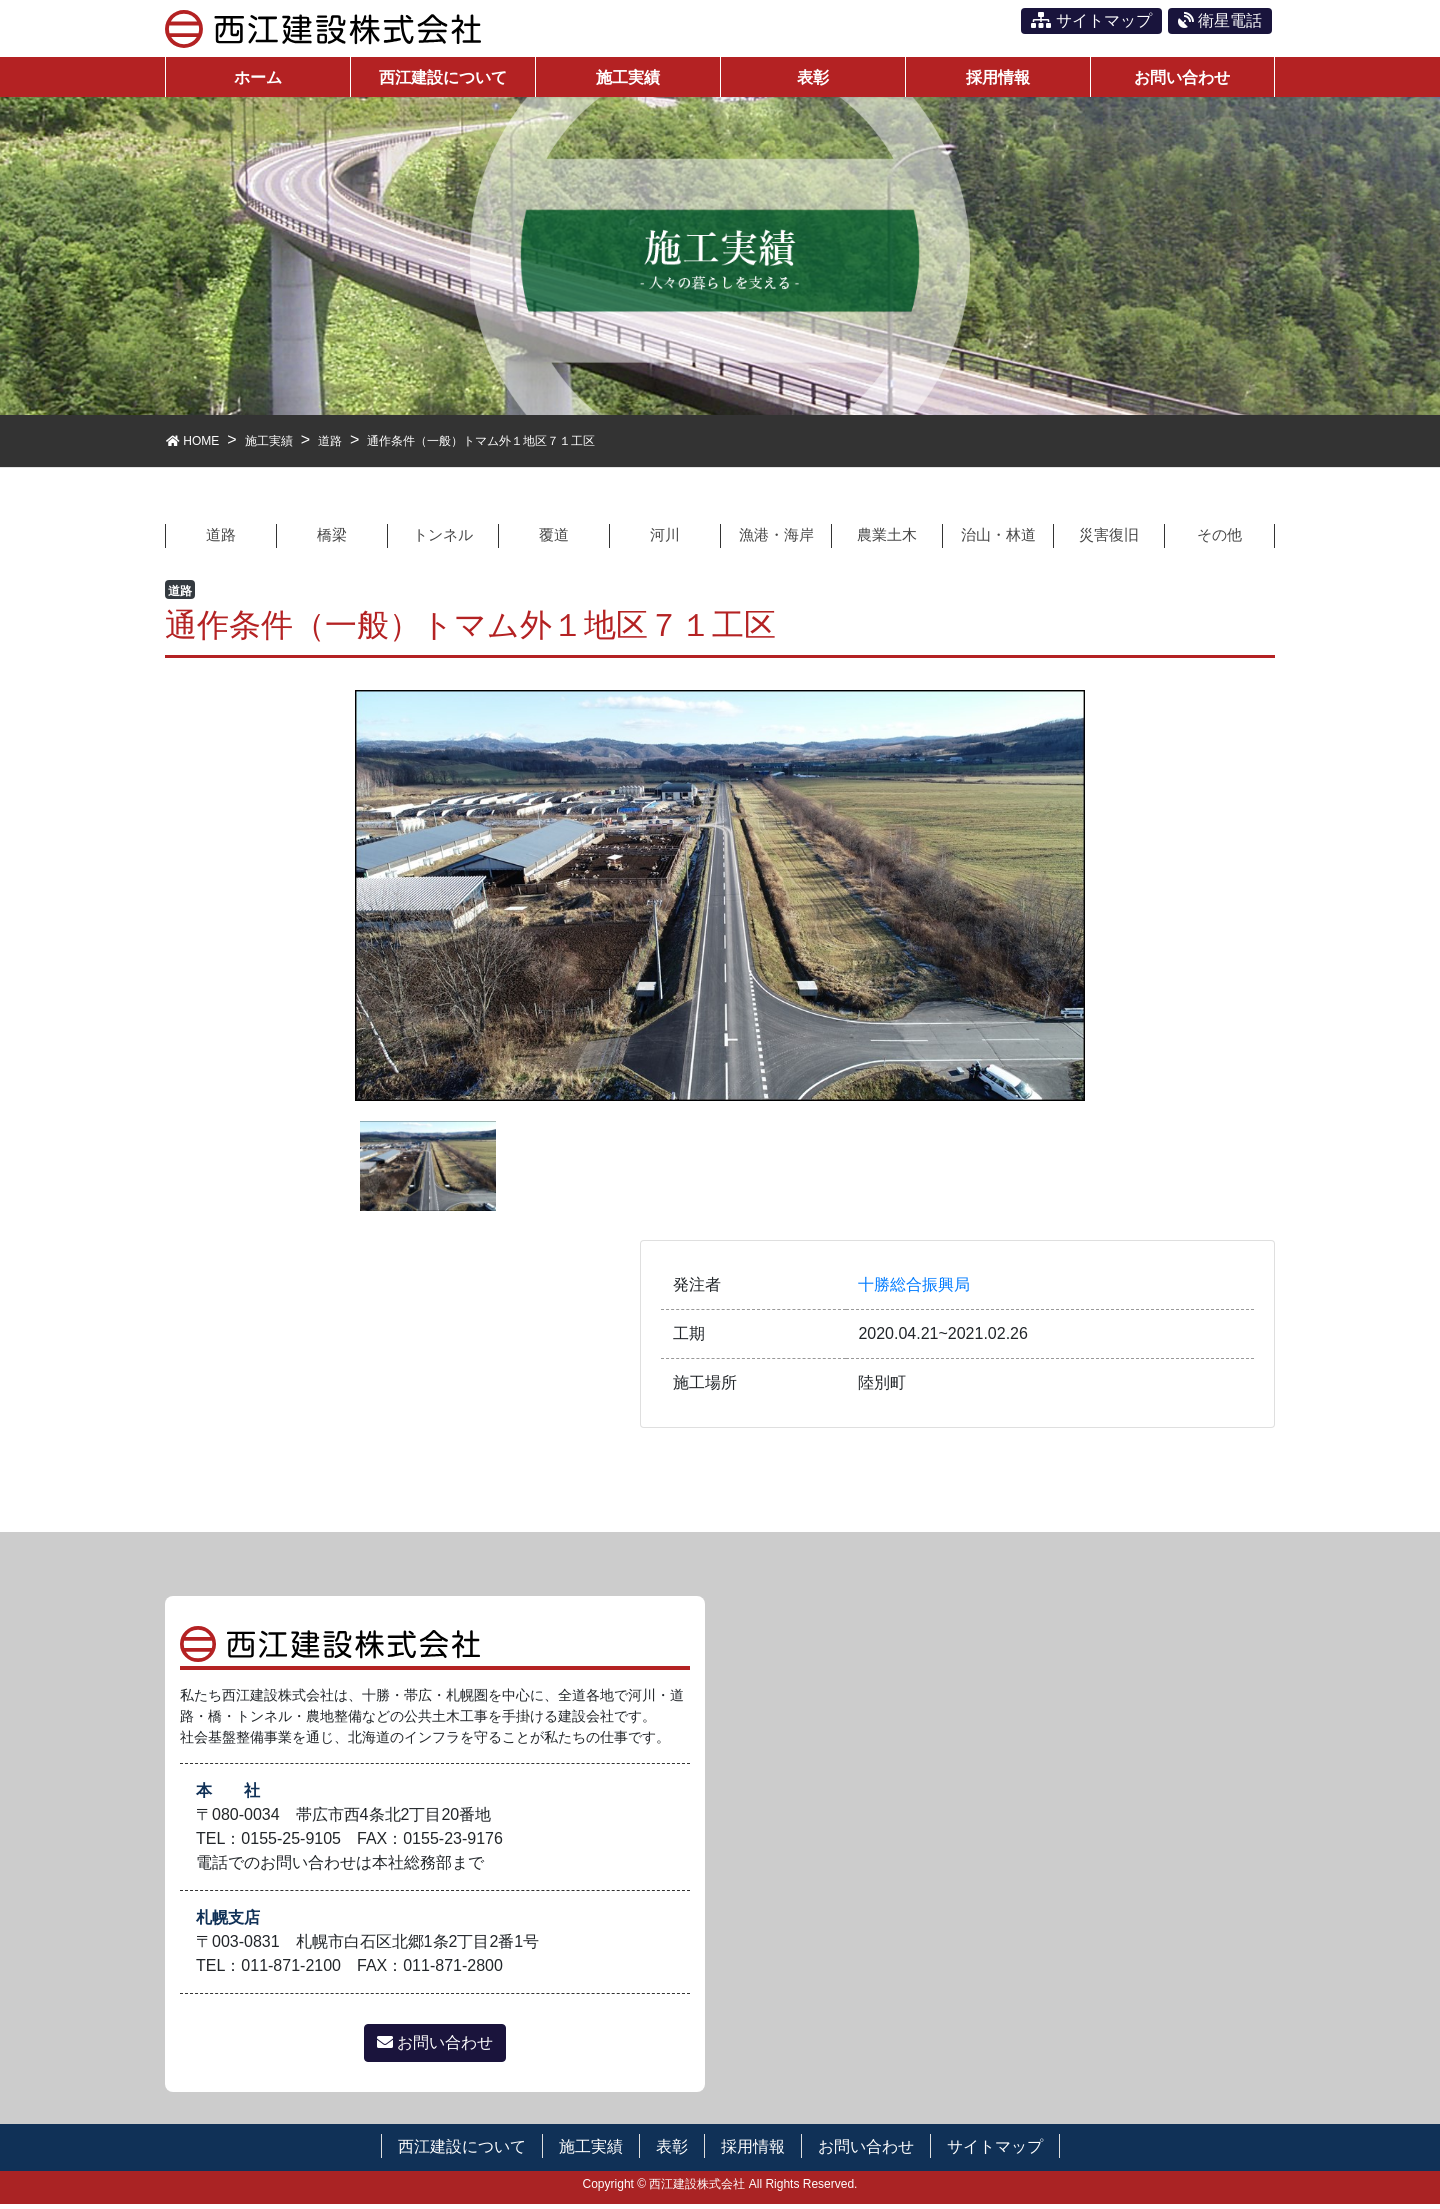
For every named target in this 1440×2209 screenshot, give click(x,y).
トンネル (443, 538)
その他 (1220, 538)
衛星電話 (1220, 20)
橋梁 (332, 538)
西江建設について (462, 2150)
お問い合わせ (435, 2046)
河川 (665, 538)
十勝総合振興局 (914, 1289)
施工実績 (591, 2150)
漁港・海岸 (776, 538)
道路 (221, 538)
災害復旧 (1109, 538)
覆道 (554, 538)
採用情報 (753, 2150)
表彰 (672, 2150)
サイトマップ (1091, 20)
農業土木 (887, 538)
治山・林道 (998, 538)
